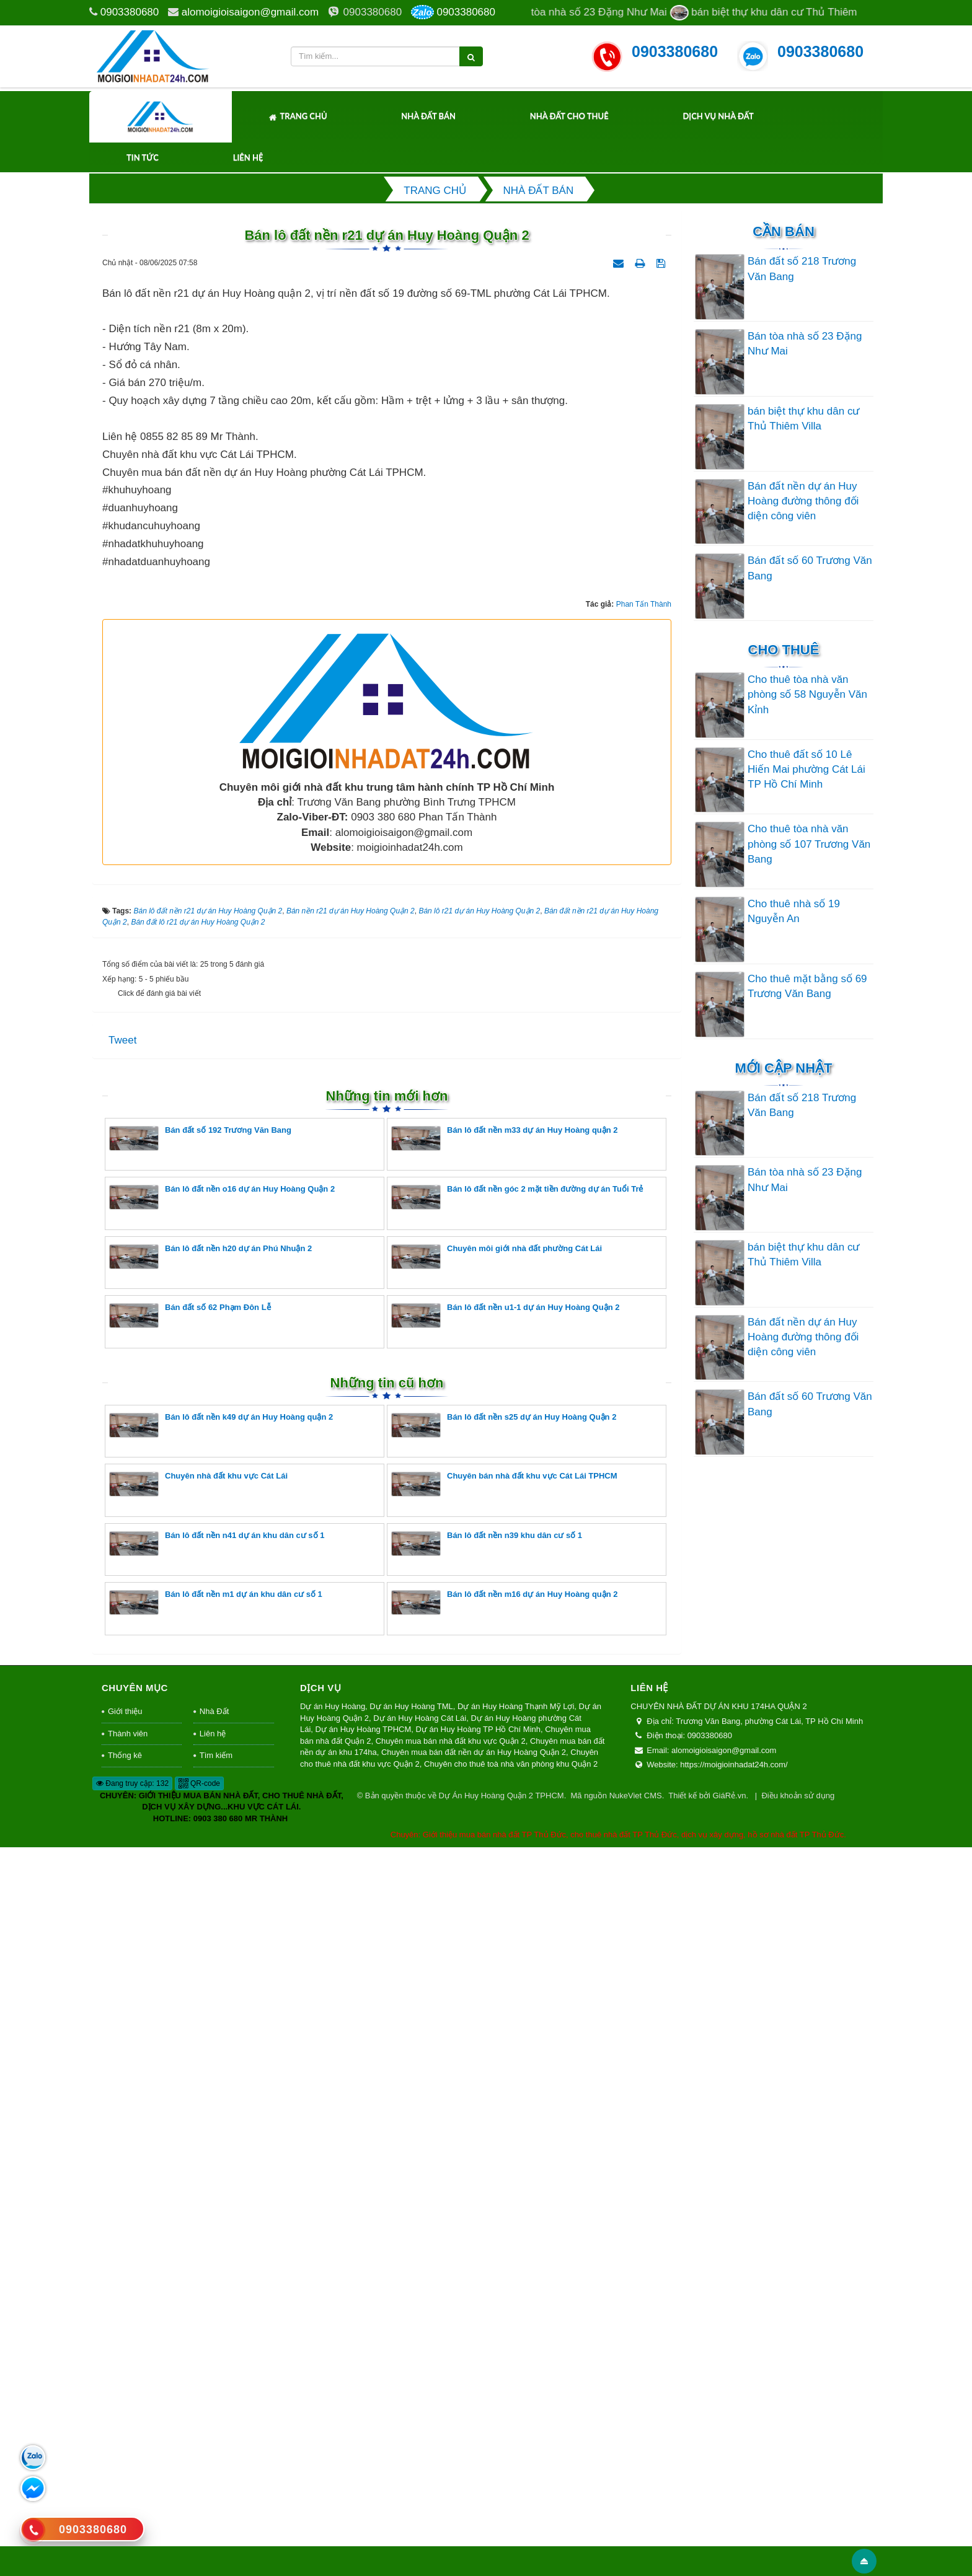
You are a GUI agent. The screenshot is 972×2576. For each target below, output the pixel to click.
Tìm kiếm (216, 2483)
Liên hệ (248, 157)
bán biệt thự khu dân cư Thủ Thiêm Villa (803, 418)
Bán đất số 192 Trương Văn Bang (200, 1866)
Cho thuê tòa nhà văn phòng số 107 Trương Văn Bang (809, 844)
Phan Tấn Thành (643, 1332)
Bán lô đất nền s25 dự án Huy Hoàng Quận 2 (503, 2153)
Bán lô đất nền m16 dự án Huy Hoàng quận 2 (504, 2330)
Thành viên (128, 2461)
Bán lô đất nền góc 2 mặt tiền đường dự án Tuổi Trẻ (517, 1925)
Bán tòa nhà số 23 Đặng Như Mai (805, 343)
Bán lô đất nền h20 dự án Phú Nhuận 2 (210, 1984)
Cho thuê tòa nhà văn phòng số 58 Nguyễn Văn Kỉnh (807, 695)
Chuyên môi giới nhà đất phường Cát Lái (496, 1984)
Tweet (122, 1768)
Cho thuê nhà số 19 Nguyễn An (794, 911)
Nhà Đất (214, 2439)
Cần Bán (784, 231)
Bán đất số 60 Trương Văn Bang (810, 568)
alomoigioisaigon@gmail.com (250, 12)
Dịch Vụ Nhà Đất (718, 116)
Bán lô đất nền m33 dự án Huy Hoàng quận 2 (504, 1866)
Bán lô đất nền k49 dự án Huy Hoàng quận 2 (221, 2153)
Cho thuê (784, 649)
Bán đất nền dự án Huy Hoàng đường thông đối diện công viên (803, 501)
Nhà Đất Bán (428, 116)
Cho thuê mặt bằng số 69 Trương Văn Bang (807, 986)
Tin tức (142, 157)
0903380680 (129, 12)
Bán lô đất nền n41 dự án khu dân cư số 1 (216, 2271)
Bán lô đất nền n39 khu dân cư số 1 (486, 2271)
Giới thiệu (125, 2439)
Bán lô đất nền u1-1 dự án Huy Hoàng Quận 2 (505, 2043)
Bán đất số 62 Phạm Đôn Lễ (190, 2043)
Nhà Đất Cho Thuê (569, 116)
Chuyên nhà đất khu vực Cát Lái (198, 2212)
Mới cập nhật (783, 1068)
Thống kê (125, 2483)
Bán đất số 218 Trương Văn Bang (802, 268)
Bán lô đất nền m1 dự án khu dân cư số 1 (215, 2330)
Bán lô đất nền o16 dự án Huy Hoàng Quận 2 (222, 1925)
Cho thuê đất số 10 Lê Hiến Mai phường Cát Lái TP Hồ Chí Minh (806, 770)
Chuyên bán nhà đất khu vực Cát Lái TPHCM (504, 2212)
